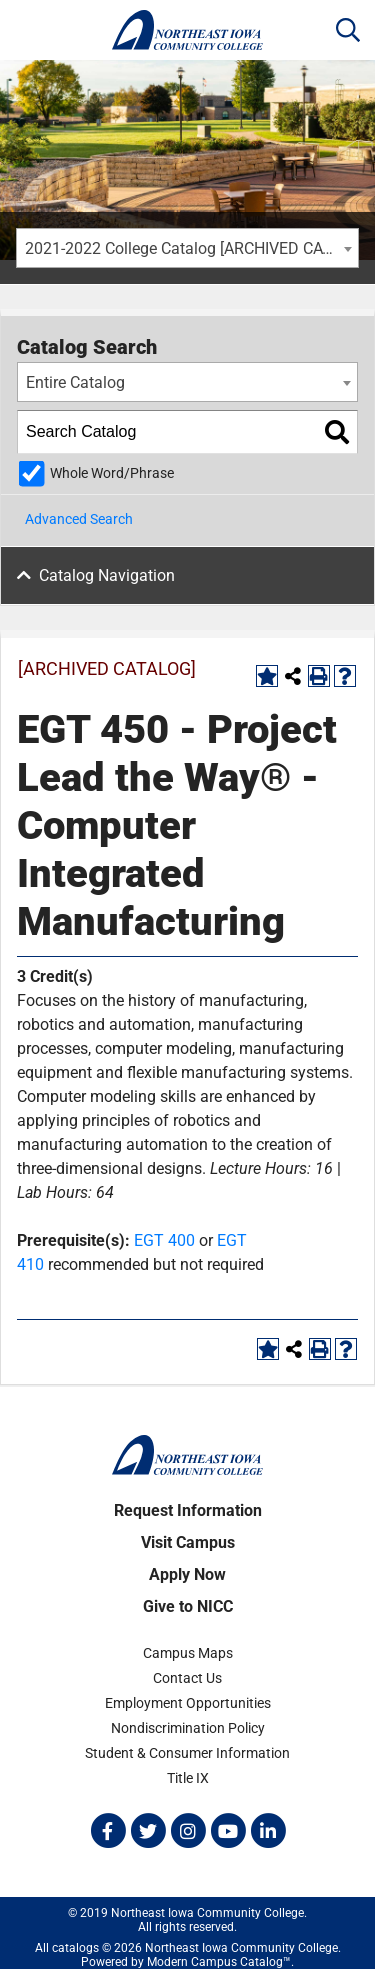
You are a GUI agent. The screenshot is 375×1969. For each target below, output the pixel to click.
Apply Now (187, 1574)
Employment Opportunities (188, 1703)
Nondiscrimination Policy (188, 1728)
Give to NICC (188, 1606)
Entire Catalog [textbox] (75, 382)
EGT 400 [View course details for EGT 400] (164, 1240)
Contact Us (187, 1678)
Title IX (188, 1778)
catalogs (75, 1948)
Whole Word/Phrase (112, 473)
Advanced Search (79, 519)
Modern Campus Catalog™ (219, 1962)
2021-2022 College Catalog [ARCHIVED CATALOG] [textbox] (191, 248)
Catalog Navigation (107, 575)
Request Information (188, 1510)
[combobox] (187, 248)
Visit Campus (188, 1542)
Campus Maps (188, 1653)
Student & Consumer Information (187, 1753)
